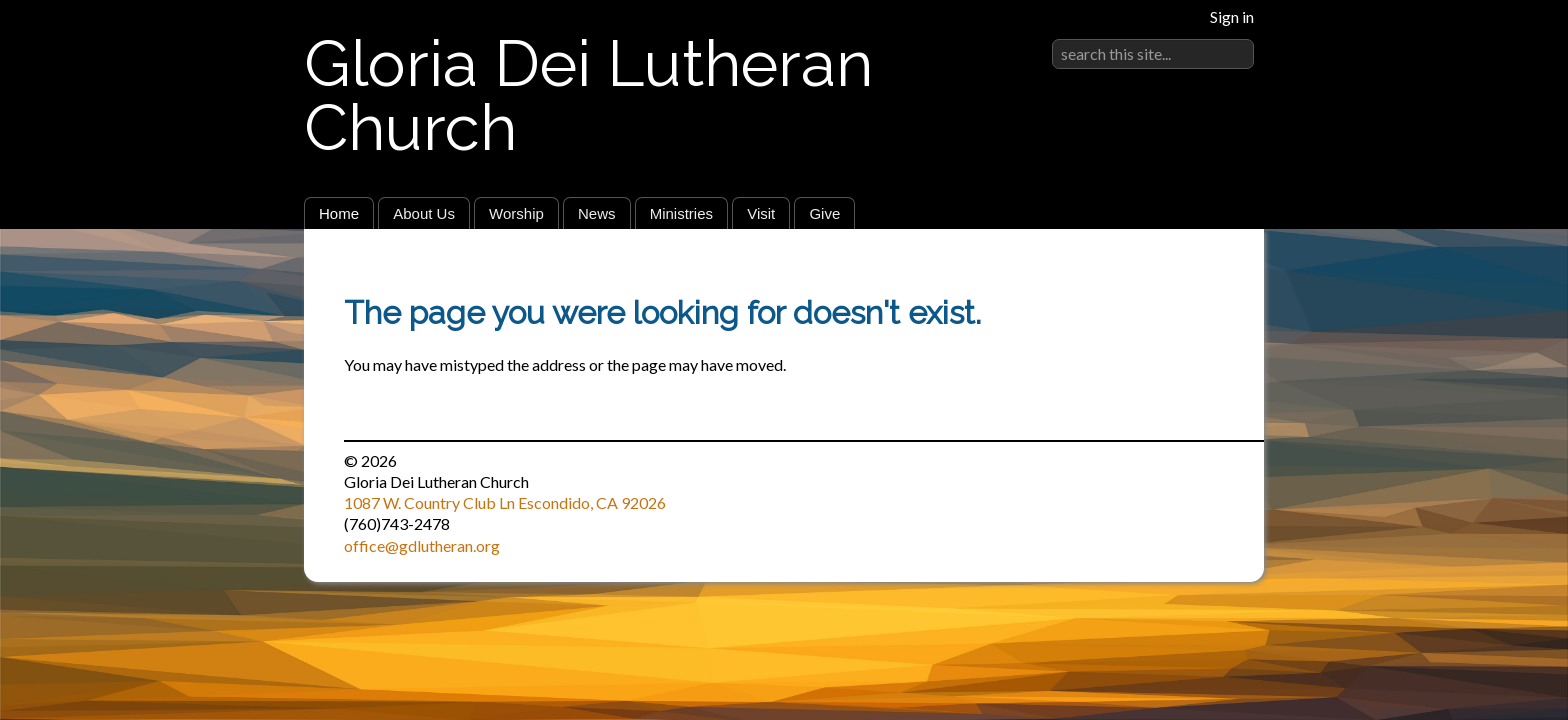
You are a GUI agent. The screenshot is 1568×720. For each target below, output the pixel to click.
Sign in (1232, 16)
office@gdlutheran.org (422, 545)
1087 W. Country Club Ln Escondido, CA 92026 (505, 502)
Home (339, 213)
